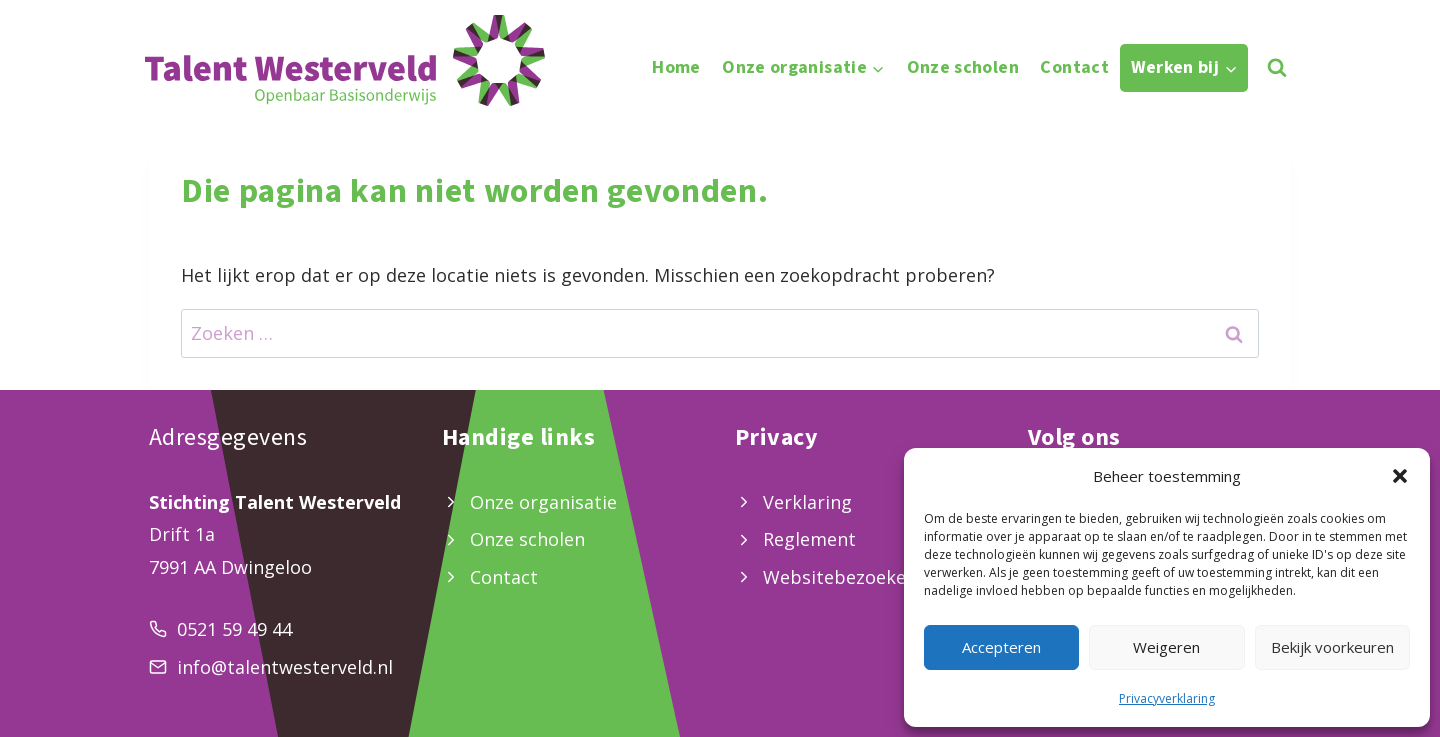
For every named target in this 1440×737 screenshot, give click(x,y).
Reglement (809, 539)
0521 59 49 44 (234, 629)
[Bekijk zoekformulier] (1276, 67)
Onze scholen (963, 67)
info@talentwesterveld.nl (285, 667)
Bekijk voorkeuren (1332, 647)
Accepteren (1001, 647)
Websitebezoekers (843, 577)
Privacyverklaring (1167, 698)
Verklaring (807, 502)
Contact (1074, 67)
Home (676, 67)
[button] (1400, 476)
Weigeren (1166, 647)
